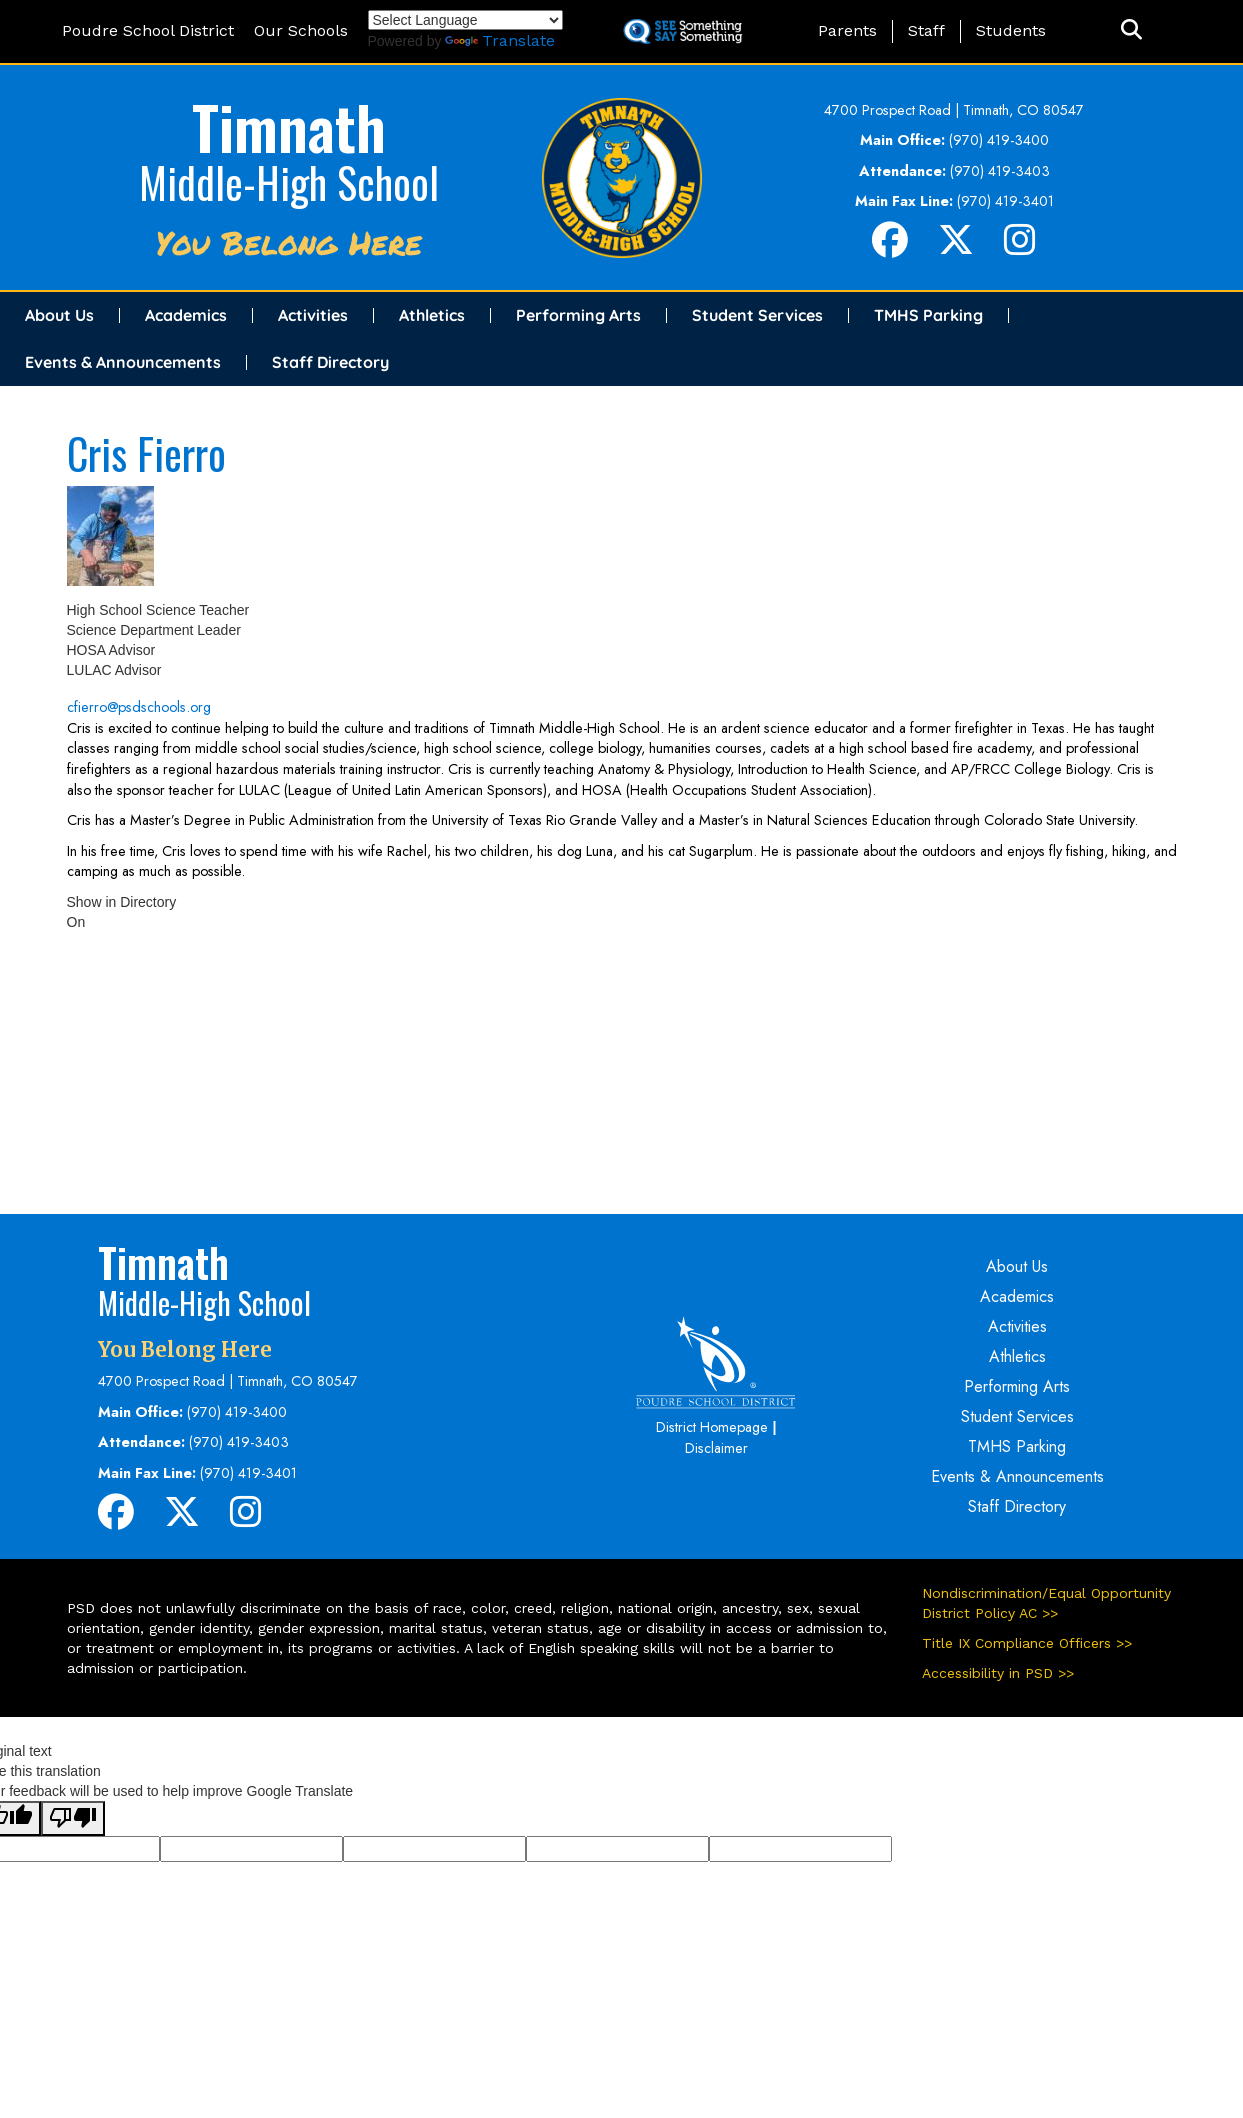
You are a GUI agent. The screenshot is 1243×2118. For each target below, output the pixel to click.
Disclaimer (716, 1448)
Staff (926, 30)
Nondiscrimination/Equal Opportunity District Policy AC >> (1046, 1603)
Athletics (432, 315)
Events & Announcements (123, 362)
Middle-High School (289, 182)
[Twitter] (956, 248)
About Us (59, 315)
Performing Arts (578, 315)
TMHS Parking (928, 315)
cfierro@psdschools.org (139, 707)
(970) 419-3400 (999, 140)
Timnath (289, 125)
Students (1011, 30)
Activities (313, 315)
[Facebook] (890, 248)
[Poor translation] (73, 1818)
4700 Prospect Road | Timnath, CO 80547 (954, 110)
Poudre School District (148, 30)
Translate (500, 40)
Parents (847, 30)
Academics (186, 315)
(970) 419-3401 (1005, 201)
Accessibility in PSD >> (998, 1673)
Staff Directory (330, 362)
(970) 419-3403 (1000, 171)
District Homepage (712, 1427)
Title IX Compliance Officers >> (1027, 1643)
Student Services (757, 315)
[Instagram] (1020, 248)
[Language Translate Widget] (465, 20)
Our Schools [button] (301, 30)
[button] (1131, 30)
